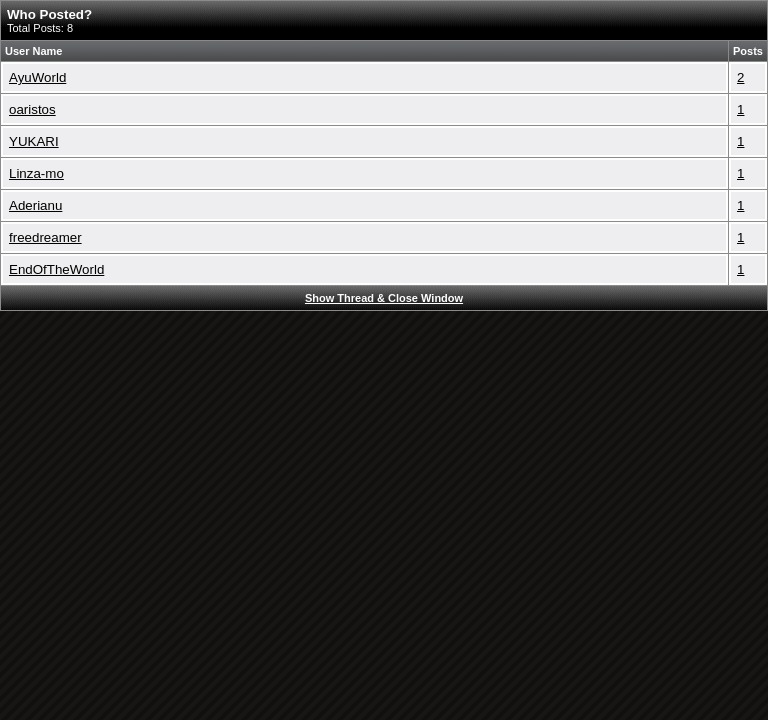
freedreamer (45, 237)
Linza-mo (36, 173)
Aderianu (35, 205)
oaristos (32, 109)
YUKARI (34, 141)
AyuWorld (37, 77)
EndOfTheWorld (56, 269)
